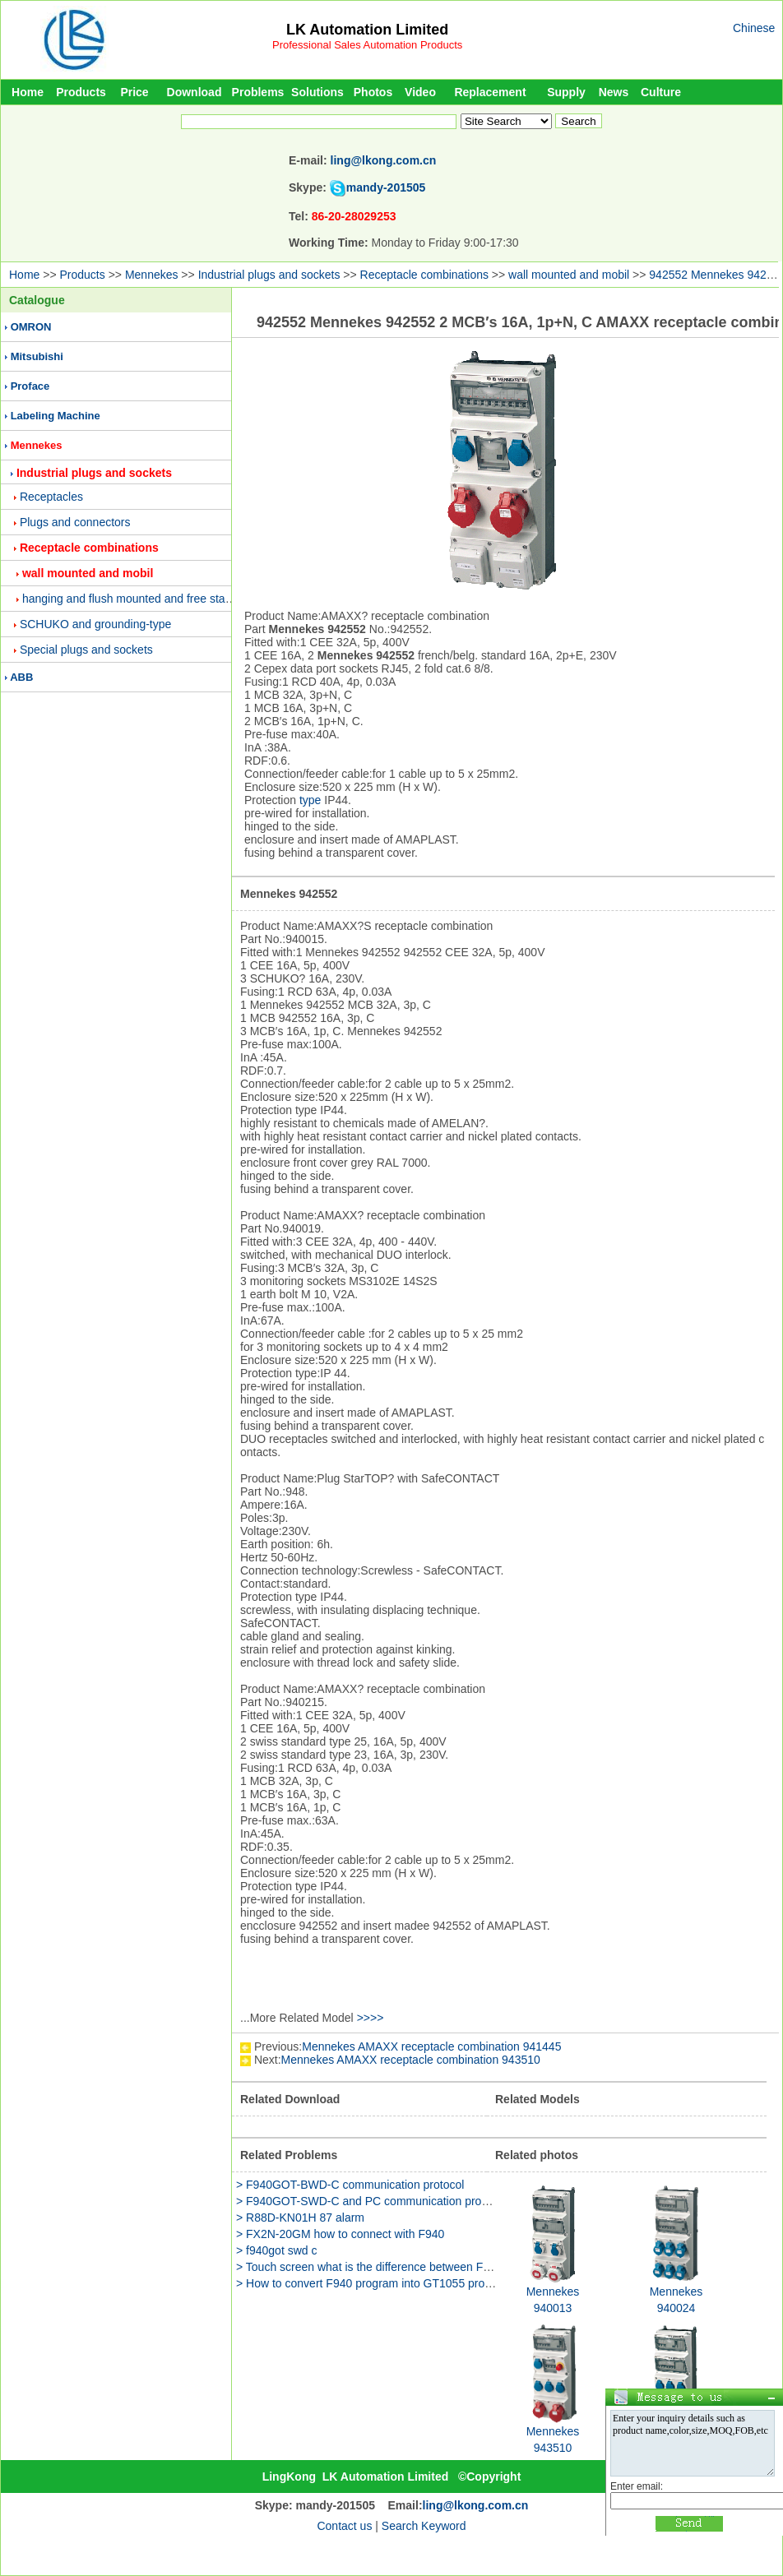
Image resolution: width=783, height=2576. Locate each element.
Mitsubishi (37, 356)
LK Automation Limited (367, 29)
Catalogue (37, 300)
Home (28, 92)
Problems (258, 92)
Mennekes (151, 274)
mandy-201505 (386, 187)
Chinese (754, 28)
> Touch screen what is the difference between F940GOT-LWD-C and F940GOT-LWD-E (459, 2266)
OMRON (31, 327)
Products (81, 92)
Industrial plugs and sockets (269, 274)
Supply (566, 92)
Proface (30, 386)
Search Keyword (424, 2525)
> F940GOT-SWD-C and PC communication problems (374, 2201)
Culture (661, 92)
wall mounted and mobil (568, 274)
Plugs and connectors (75, 522)
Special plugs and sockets (86, 649)
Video (420, 92)
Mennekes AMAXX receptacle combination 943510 (410, 2059)
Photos (373, 92)
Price (134, 92)
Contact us (344, 2525)
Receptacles (51, 496)
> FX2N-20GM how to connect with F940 (340, 2234)
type (310, 800)
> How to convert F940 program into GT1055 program (373, 2283)
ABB (21, 677)
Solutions (317, 92)
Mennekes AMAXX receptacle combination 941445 (431, 2046)
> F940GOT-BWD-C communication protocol (350, 2184)
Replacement (490, 92)
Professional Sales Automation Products (367, 45)
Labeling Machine (55, 415)
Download (194, 92)
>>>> (370, 2017)
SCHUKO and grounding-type (95, 624)
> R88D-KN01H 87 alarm (300, 2217)
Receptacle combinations (424, 274)
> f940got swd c (276, 2250)
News (614, 92)
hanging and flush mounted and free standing (137, 598)
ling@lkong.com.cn (384, 160)
